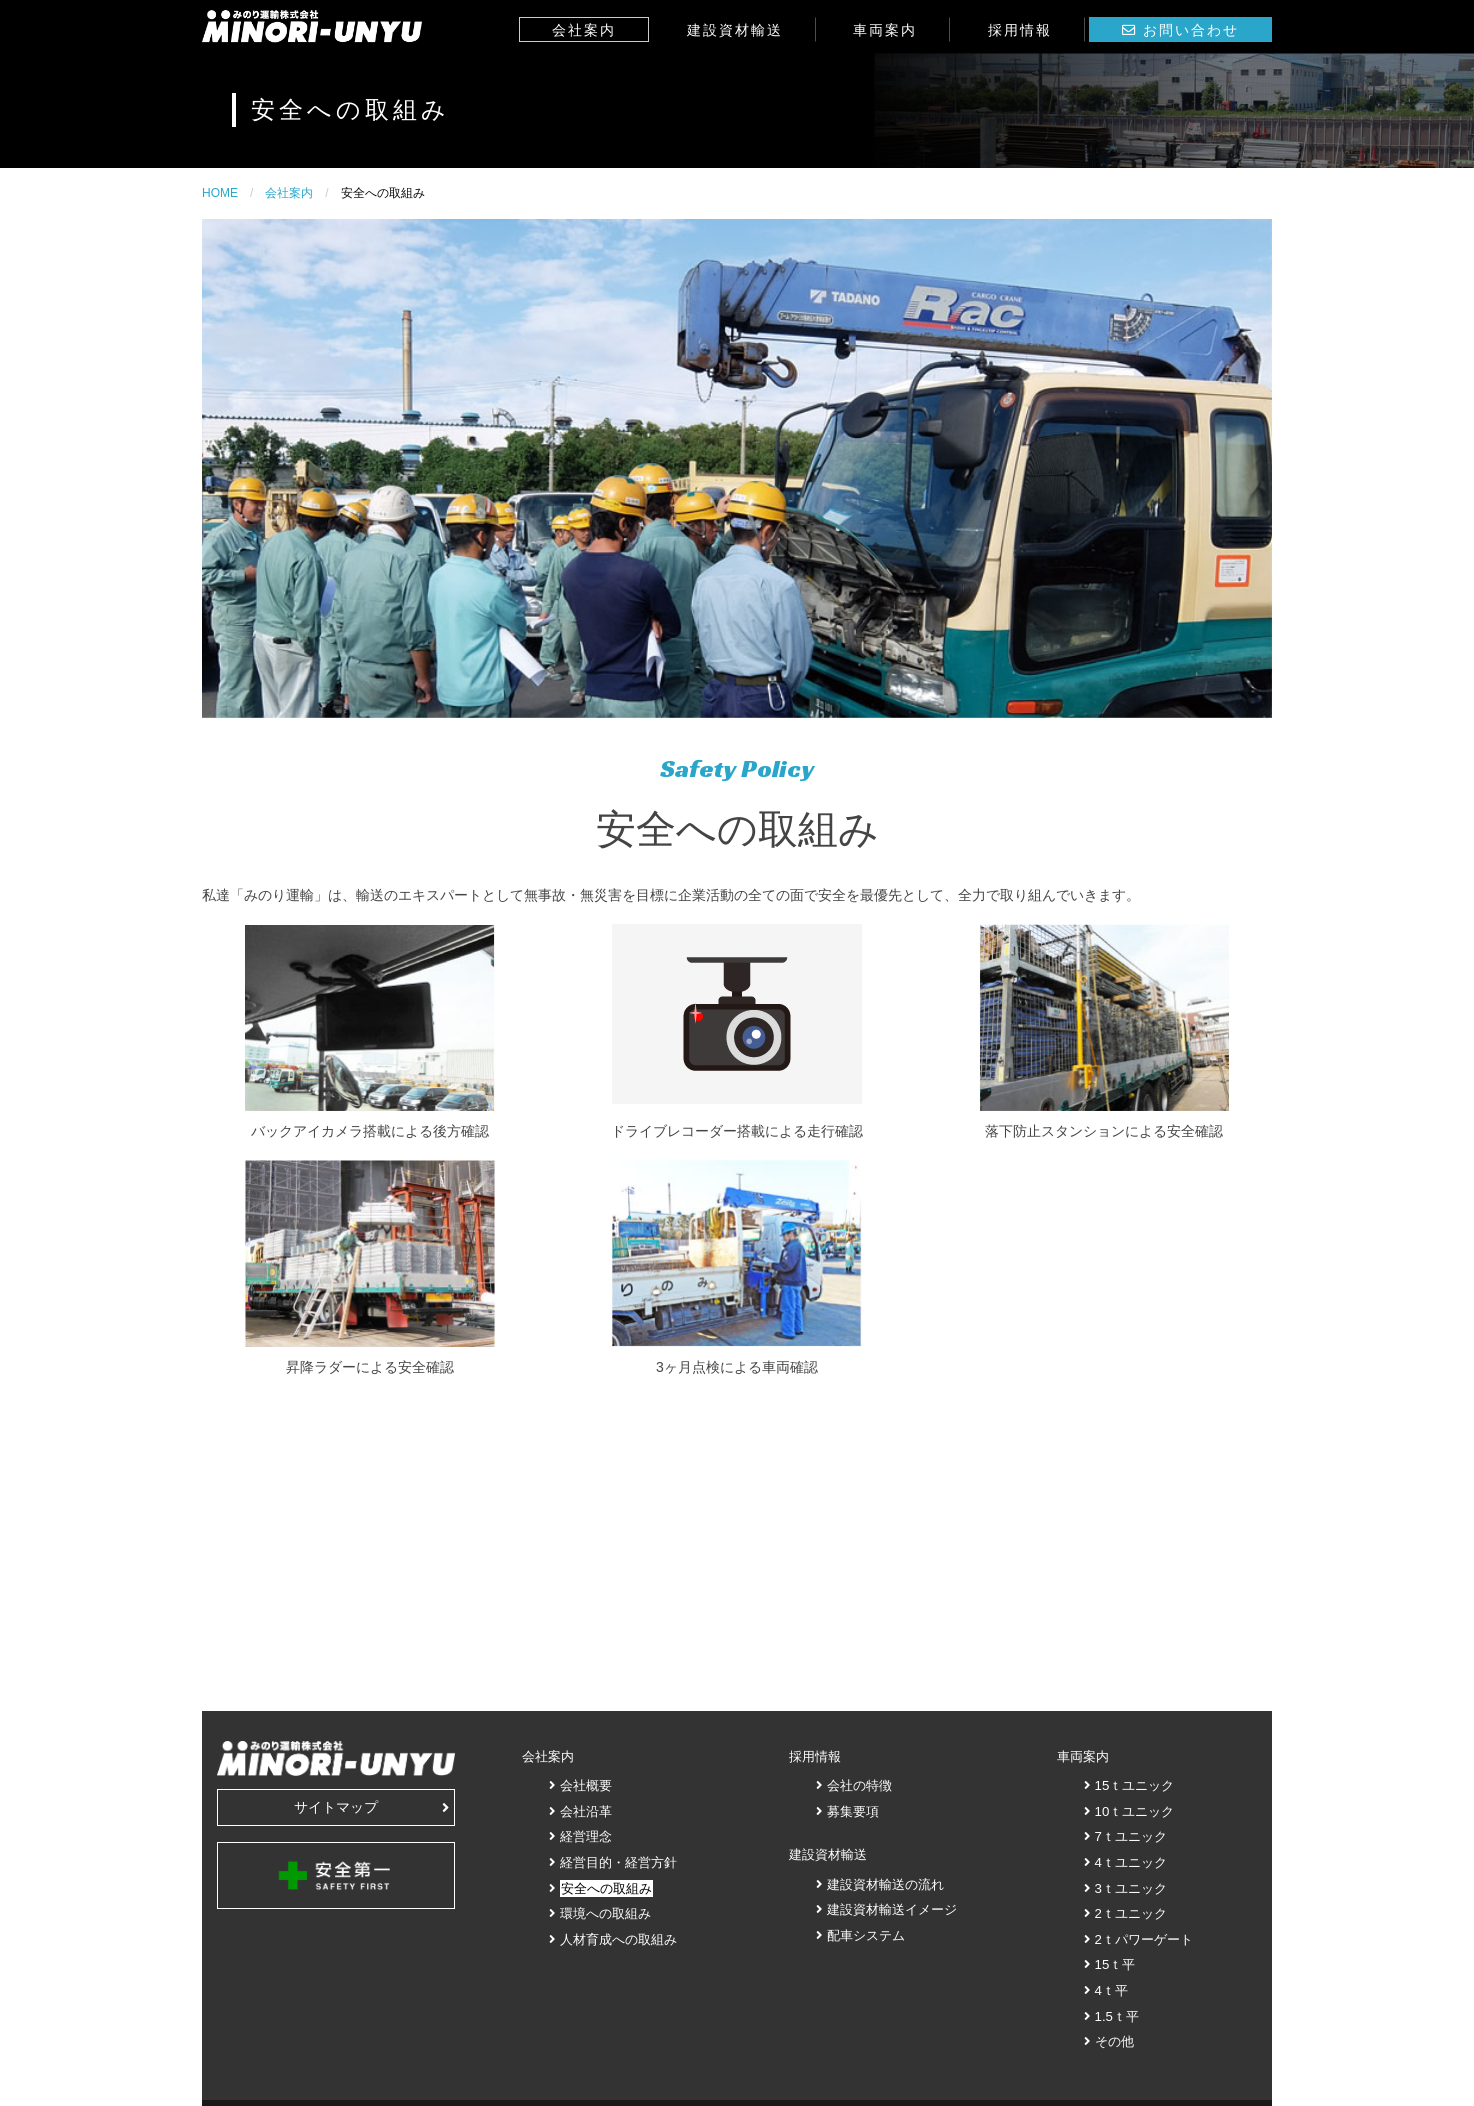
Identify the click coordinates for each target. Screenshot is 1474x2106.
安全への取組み (606, 1888)
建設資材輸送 (735, 30)
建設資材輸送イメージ (892, 1909)
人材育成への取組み (618, 1939)
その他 (1114, 2041)
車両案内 (885, 30)
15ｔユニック (1135, 1785)
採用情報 (1020, 30)
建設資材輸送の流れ (885, 1884)
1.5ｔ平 (1117, 2016)
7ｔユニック (1131, 1836)
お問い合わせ (1191, 30)
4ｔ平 (1111, 1990)
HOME (220, 193)
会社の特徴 (859, 1785)
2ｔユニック (1131, 1913)
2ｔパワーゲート (1144, 1939)
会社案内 (584, 30)
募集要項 (853, 1811)
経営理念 (586, 1836)
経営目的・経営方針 (618, 1862)
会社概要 (586, 1785)
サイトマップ (371, 1807)
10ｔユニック (1135, 1811)
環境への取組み (605, 1913)
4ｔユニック (1131, 1862)
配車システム (866, 1935)
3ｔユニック (1131, 1888)
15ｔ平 (1115, 1964)
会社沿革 (586, 1811)
